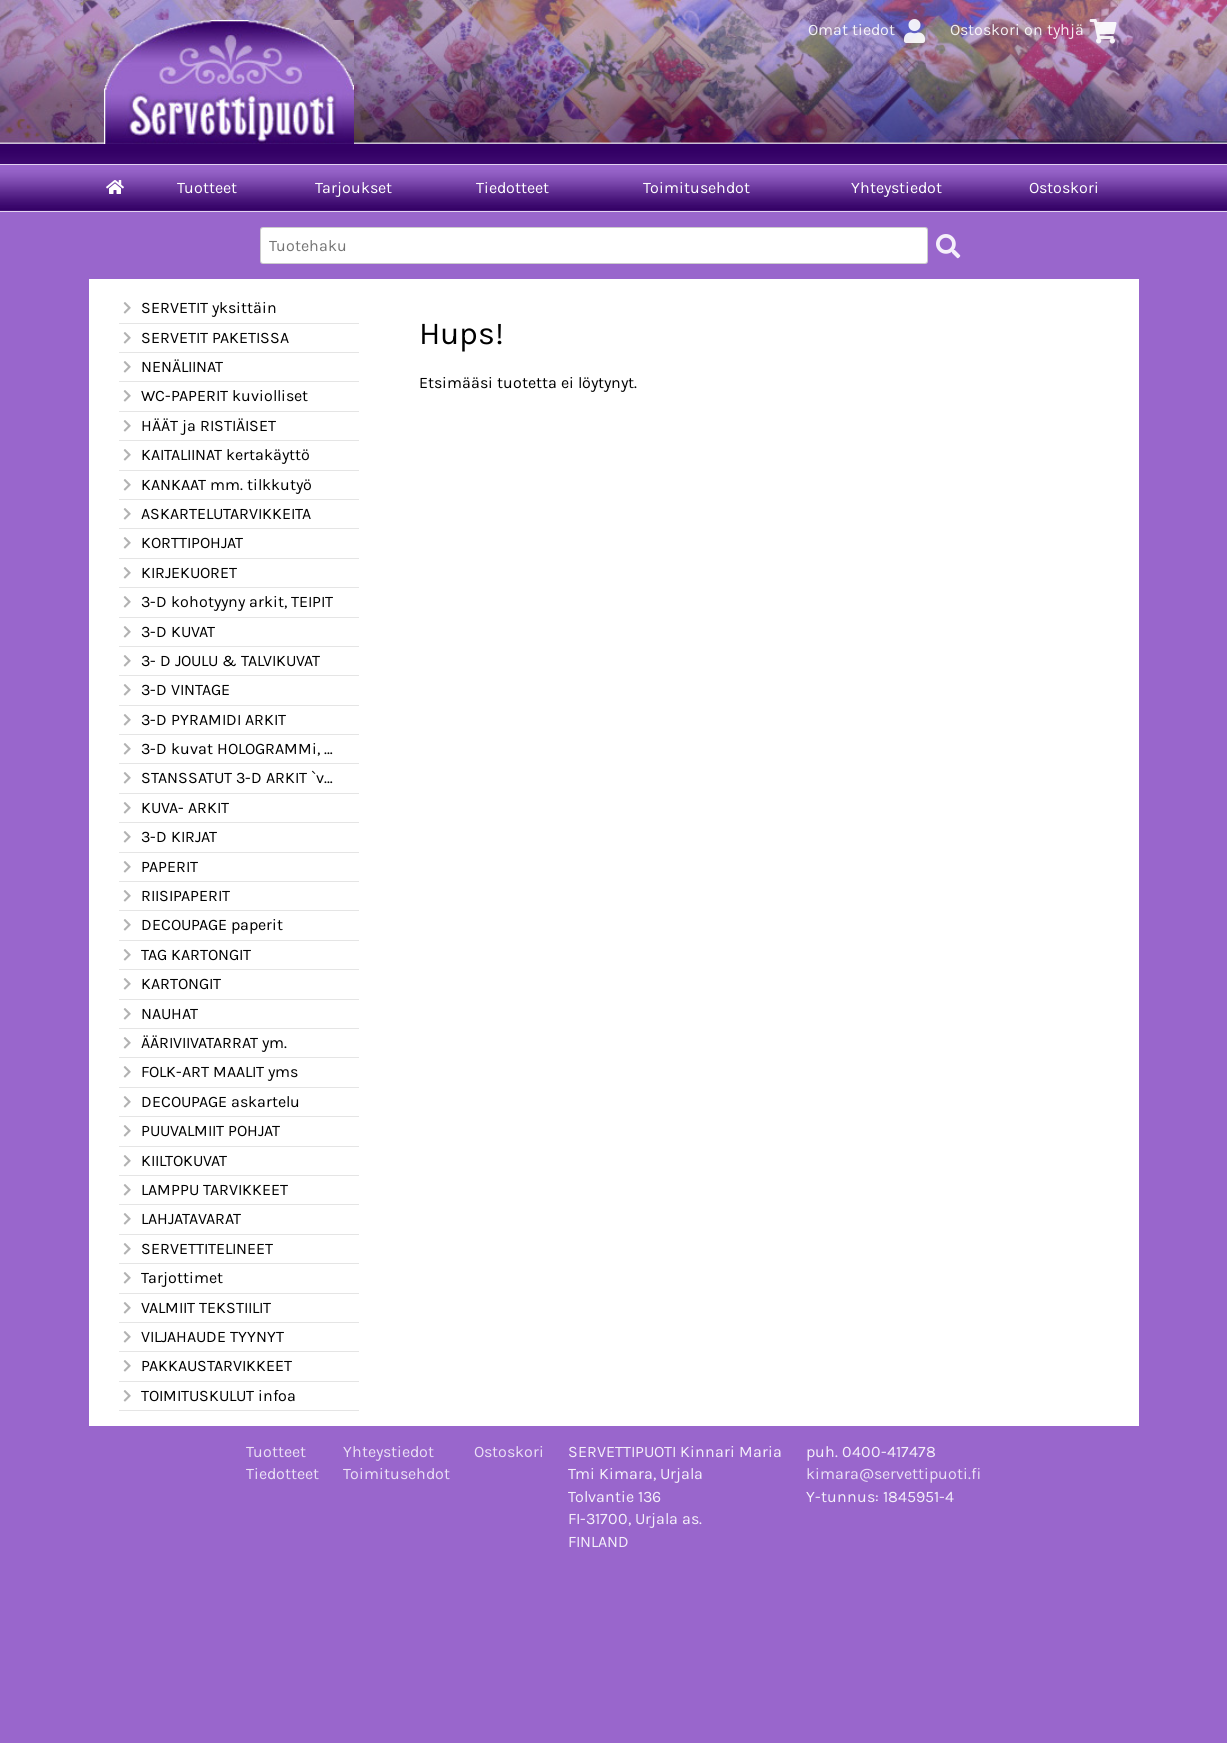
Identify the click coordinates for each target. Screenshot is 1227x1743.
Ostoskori (1064, 187)
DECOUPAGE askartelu (209, 1102)
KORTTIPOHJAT (181, 543)
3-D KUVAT (167, 632)
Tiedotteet (512, 187)
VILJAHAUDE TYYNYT (201, 1337)
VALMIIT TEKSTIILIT (195, 1308)
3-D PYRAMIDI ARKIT (202, 720)
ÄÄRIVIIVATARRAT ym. (203, 1043)
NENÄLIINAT (171, 367)
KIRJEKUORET (178, 573)
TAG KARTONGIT (185, 955)
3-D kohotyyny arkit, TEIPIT (226, 602)
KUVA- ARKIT (174, 808)
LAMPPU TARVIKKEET (203, 1190)
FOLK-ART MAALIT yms (208, 1072)
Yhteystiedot (896, 187)
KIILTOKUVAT (173, 1161)
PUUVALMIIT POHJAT (199, 1131)
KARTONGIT (170, 984)
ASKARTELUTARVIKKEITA (215, 514)
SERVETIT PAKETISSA (204, 338)
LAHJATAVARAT (180, 1219)
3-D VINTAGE (174, 690)
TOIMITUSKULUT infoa (207, 1396)
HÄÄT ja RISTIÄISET (197, 426)
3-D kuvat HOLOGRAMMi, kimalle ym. (227, 749)
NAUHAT (158, 1014)
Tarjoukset (353, 187)
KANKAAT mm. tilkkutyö (215, 485)
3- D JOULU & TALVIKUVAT (219, 661)
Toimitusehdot (696, 187)
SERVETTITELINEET (196, 1249)
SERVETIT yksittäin (198, 308)
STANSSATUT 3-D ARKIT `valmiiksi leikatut (227, 778)
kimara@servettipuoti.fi (893, 1473)
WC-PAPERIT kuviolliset (213, 396)
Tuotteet (207, 187)
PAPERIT (158, 867)
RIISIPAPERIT (174, 896)
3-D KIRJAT (168, 837)
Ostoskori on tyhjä (1034, 29)
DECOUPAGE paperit (201, 925)
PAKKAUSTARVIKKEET (205, 1366)
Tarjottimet (171, 1278)
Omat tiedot (869, 29)
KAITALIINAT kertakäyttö (214, 455)
